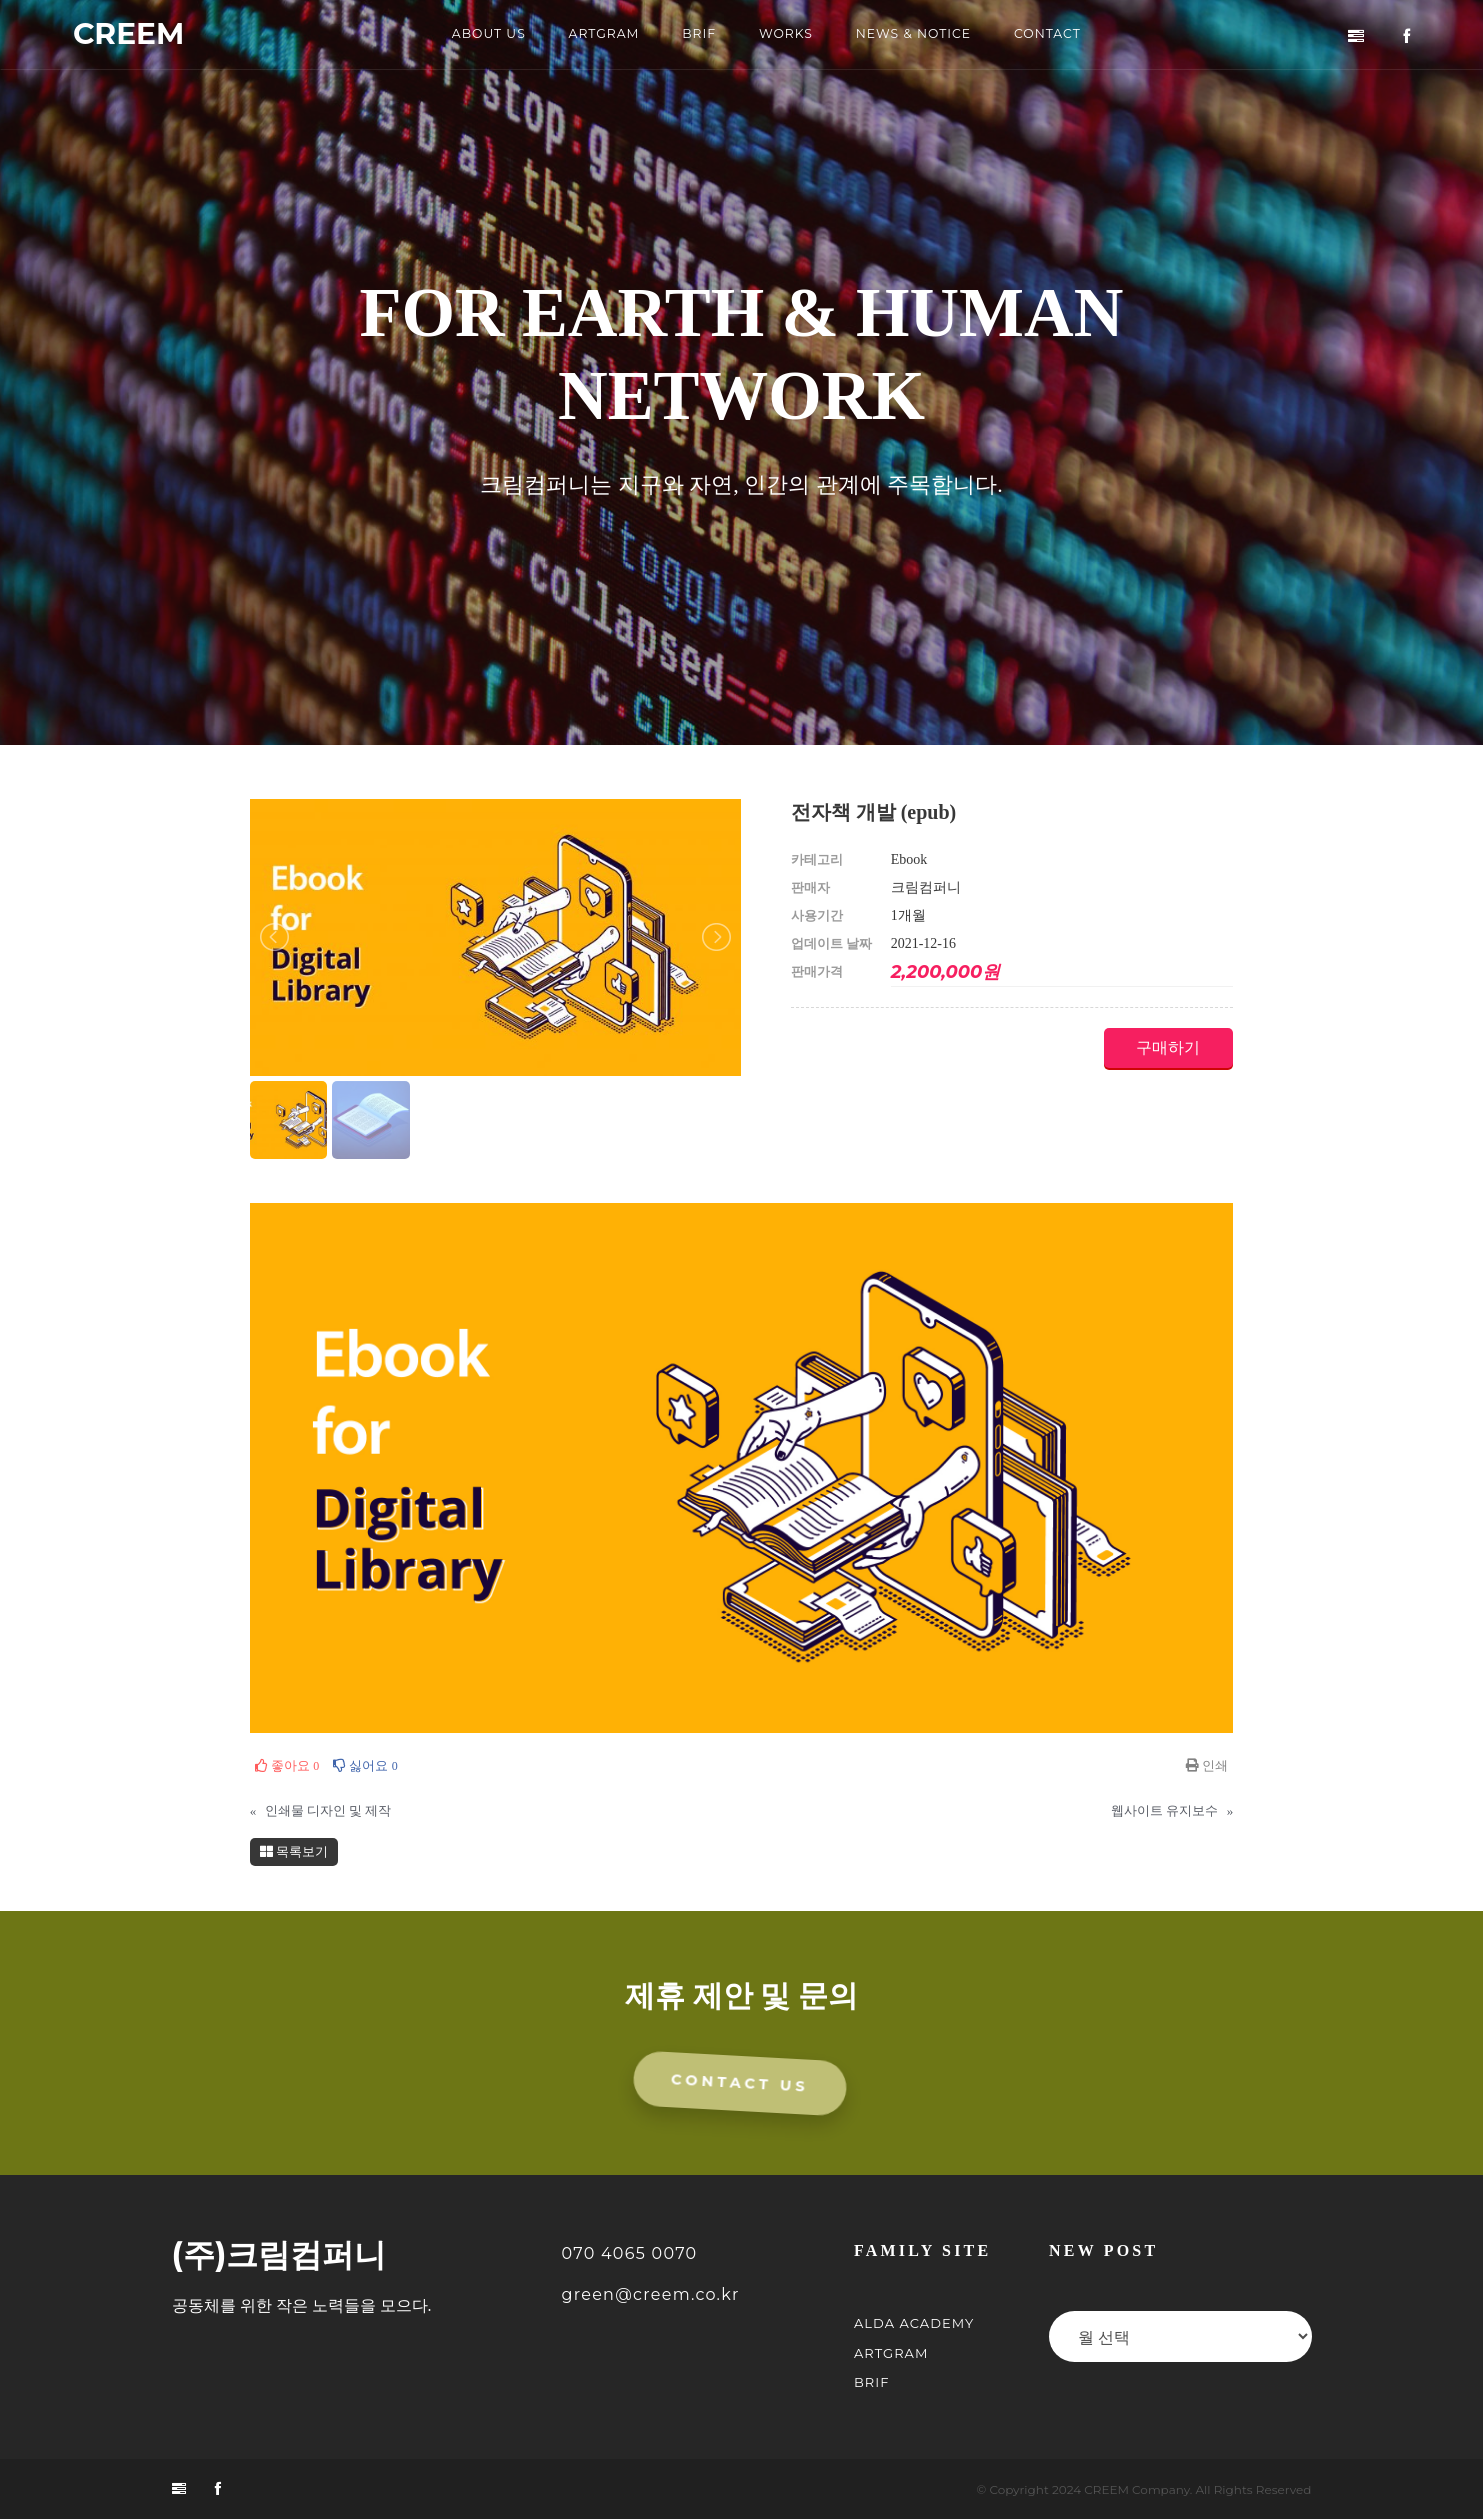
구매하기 (1161, 1047)
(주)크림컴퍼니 (279, 2257)
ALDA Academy (914, 2325)
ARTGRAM (599, 35)
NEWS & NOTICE (918, 35)
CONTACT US (741, 2085)
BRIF (697, 35)
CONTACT (1057, 35)
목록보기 (294, 1851)
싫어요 (365, 1765)
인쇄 (1207, 1765)
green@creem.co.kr (651, 2296)
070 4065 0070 (630, 2255)
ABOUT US (479, 35)
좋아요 (287, 1765)
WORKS (786, 35)
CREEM (132, 35)
